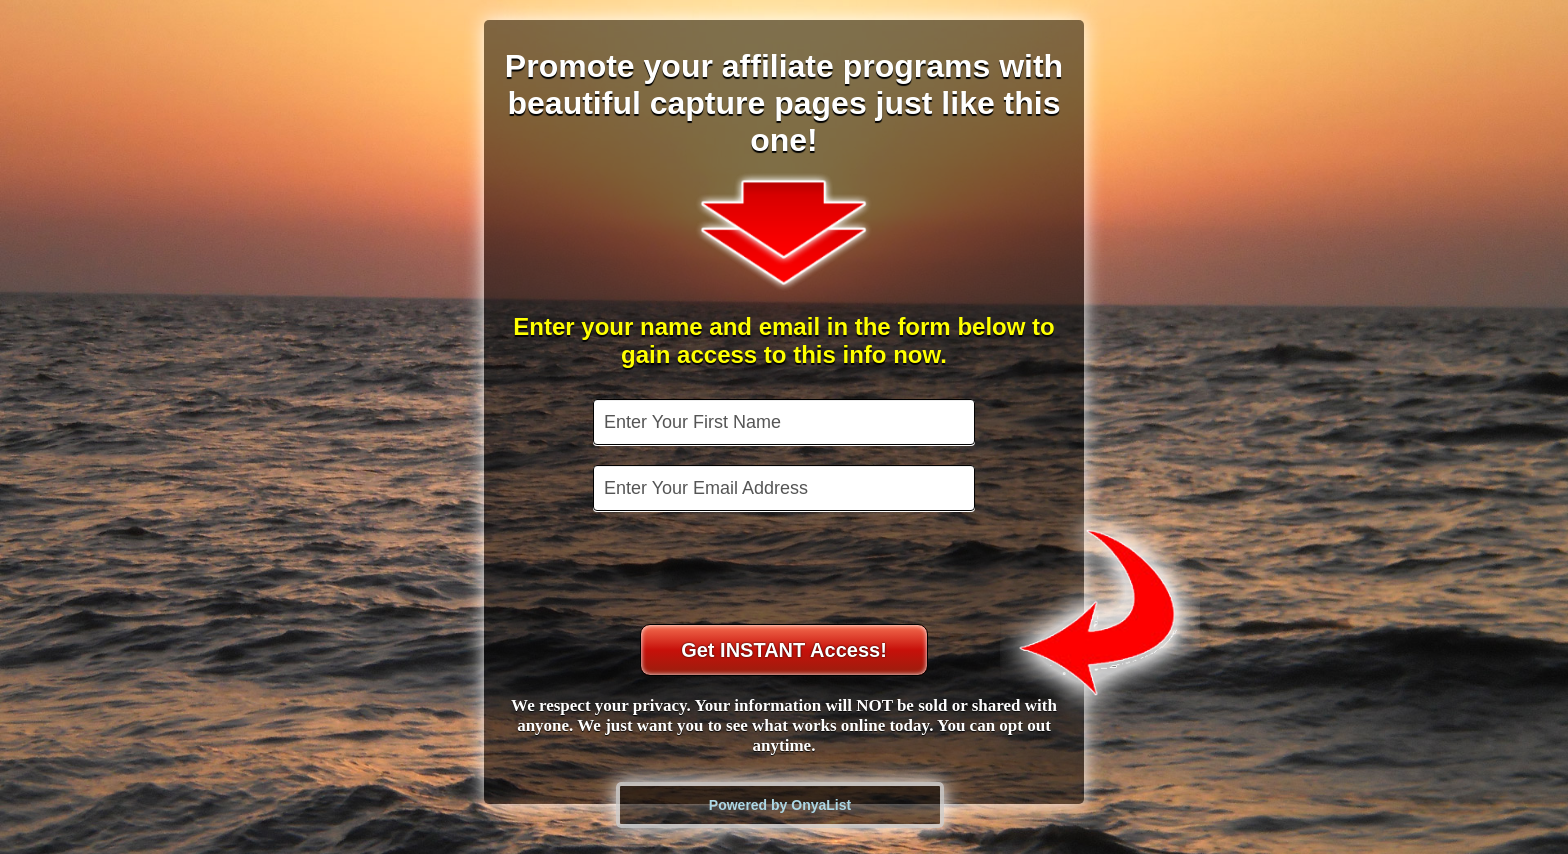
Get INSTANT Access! (784, 650)
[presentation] (786, 570)
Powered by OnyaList (780, 805)
